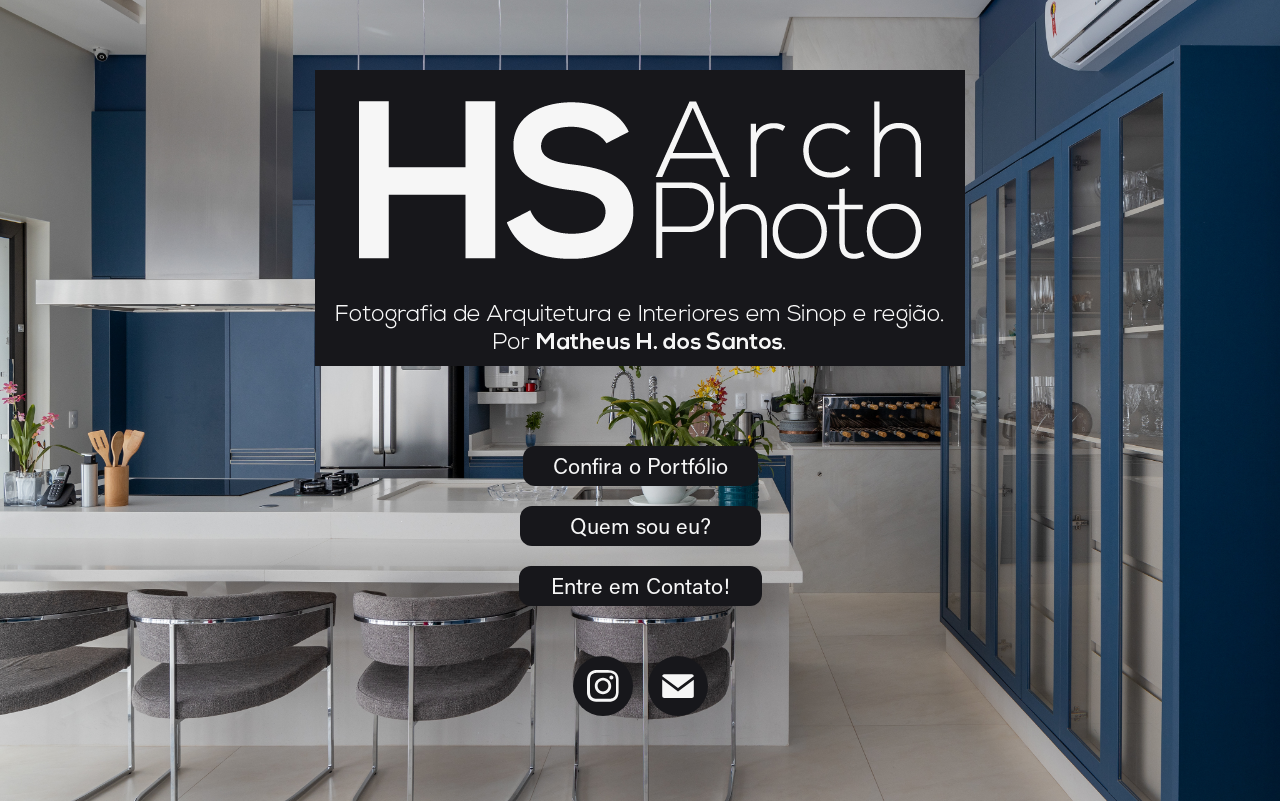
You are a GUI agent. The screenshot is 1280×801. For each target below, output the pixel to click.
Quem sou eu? (640, 525)
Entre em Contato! (640, 585)
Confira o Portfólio (640, 465)
